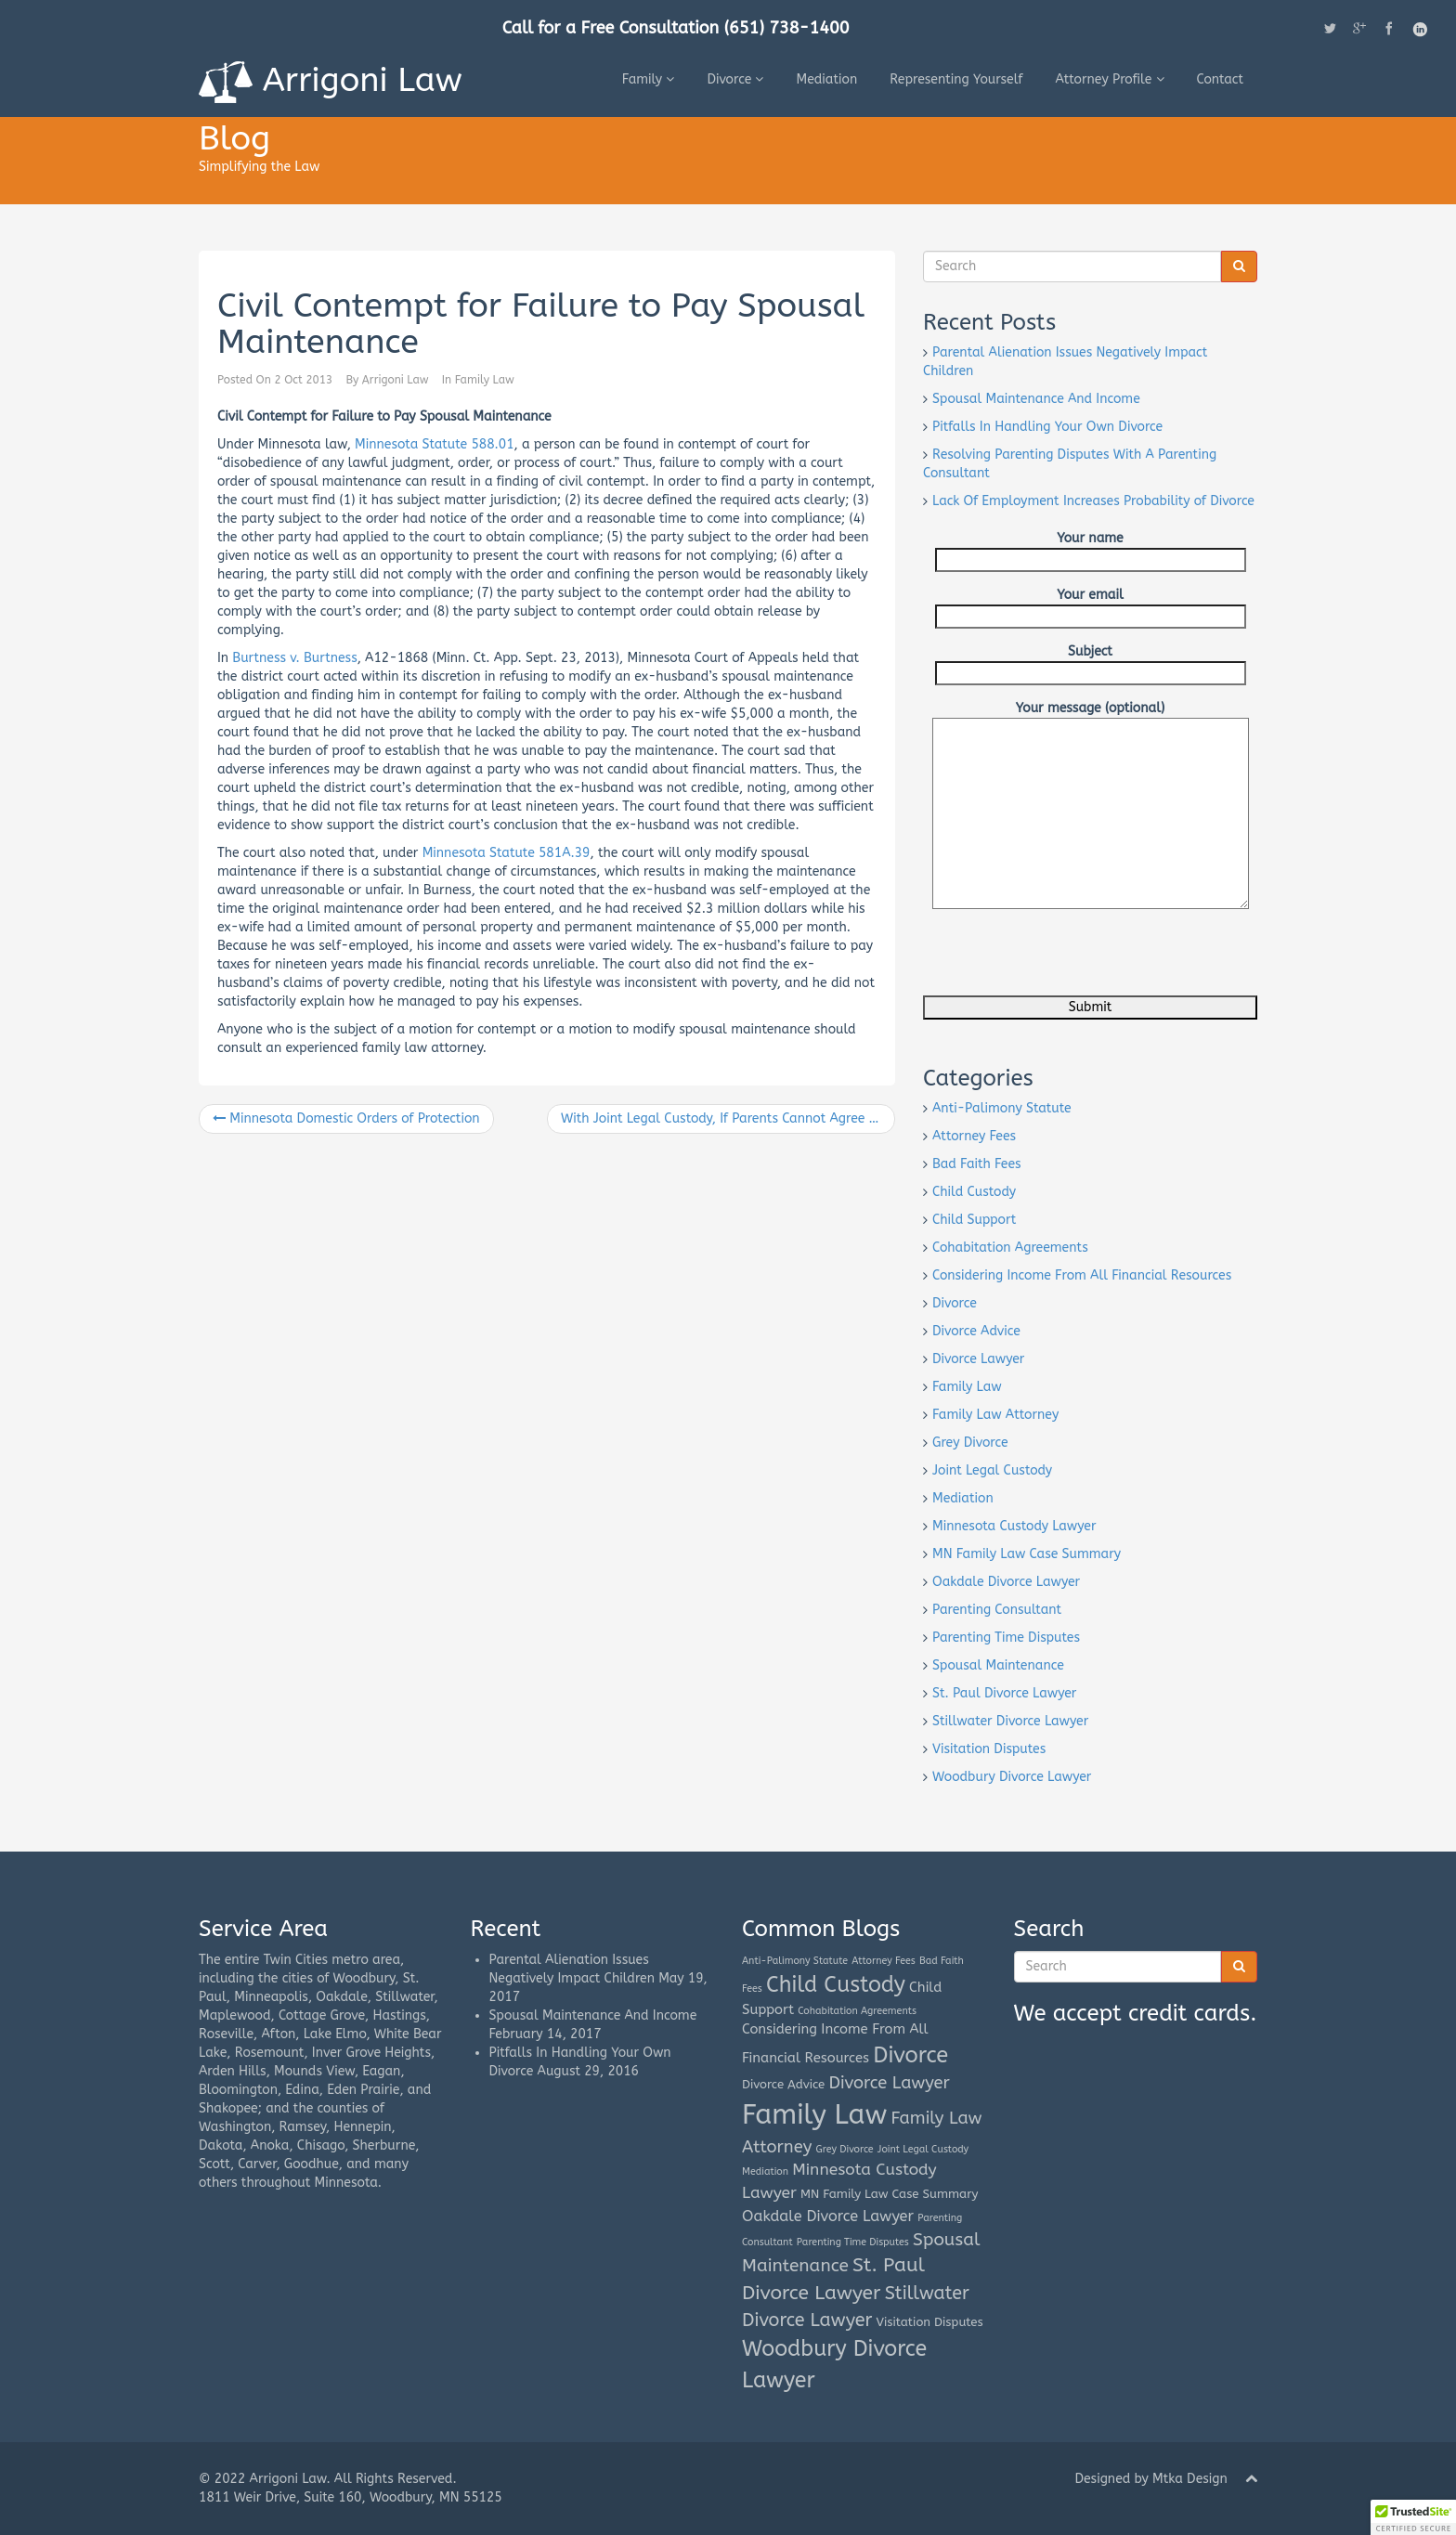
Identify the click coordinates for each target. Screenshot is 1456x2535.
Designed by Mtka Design (1150, 2479)
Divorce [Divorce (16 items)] (910, 2055)
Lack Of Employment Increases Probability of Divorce (1093, 501)
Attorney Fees (974, 1136)
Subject (1090, 662)
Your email (1090, 605)
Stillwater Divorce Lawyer (1010, 1721)
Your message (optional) (1090, 717)
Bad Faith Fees (976, 1164)
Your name (1090, 548)
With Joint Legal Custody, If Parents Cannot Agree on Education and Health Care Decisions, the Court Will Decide (728, 1118)
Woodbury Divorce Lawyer (1011, 1777)
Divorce (735, 79)
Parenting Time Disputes (1006, 1637)
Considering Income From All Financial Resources (1081, 1275)
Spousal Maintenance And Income (1036, 399)
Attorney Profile (1109, 79)
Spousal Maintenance (998, 1665)
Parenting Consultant (996, 1610)
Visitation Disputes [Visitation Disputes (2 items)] (930, 2322)
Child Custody (974, 1192)
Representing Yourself (956, 79)
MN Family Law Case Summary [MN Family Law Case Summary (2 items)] (889, 2194)
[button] (1413, 2517)
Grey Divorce (970, 1442)
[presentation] (1064, 959)
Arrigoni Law (330, 81)
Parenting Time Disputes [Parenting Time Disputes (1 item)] (853, 2242)
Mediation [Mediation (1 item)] (765, 2171)
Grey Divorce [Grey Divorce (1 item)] (845, 2149)
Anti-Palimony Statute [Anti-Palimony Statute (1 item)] (795, 1961)
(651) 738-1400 (787, 28)
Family (648, 79)
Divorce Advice (976, 1331)
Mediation (826, 79)
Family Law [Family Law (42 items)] (814, 2115)
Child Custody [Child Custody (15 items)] (835, 1984)
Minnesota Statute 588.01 (434, 444)
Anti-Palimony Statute (1002, 1108)
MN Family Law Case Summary (1026, 1554)
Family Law (484, 379)
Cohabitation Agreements (1010, 1247)
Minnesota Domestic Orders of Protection (346, 1118)
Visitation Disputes (989, 1749)
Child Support (974, 1220)
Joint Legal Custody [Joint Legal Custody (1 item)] (923, 2149)
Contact (1220, 79)
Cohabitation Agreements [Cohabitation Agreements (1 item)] (857, 2011)
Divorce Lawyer (978, 1359)
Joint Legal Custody (992, 1470)
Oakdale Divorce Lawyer (1006, 1582)
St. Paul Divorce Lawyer (1004, 1693)
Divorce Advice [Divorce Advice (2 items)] (783, 2084)
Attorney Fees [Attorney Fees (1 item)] (884, 1961)
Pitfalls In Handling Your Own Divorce (1047, 427)
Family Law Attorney (995, 1415)
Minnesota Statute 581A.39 (506, 853)
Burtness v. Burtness (294, 658)
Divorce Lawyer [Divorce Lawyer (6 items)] (888, 2083)
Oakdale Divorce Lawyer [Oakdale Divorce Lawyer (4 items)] (828, 2216)
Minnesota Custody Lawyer (1014, 1526)
